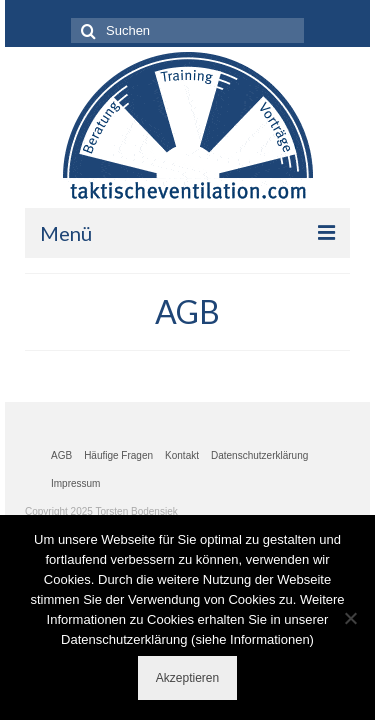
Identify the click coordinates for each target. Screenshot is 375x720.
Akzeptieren (187, 678)
